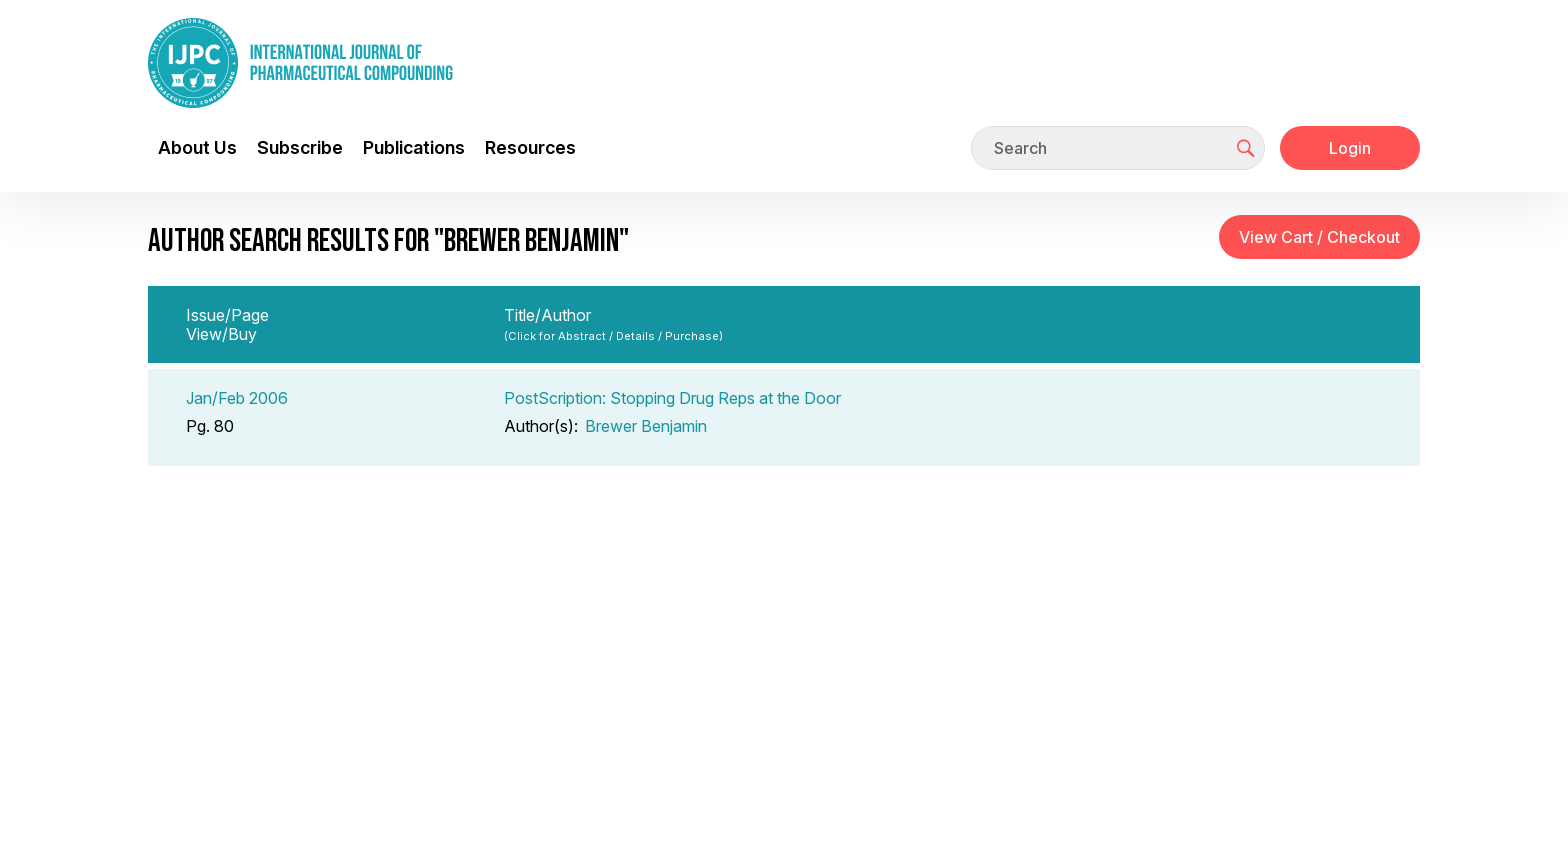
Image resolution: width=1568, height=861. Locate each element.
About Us (197, 147)
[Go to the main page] (300, 63)
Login (1350, 148)
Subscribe (300, 147)
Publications (414, 147)
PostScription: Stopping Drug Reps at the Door (672, 398)
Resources (530, 147)
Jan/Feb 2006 (237, 398)
